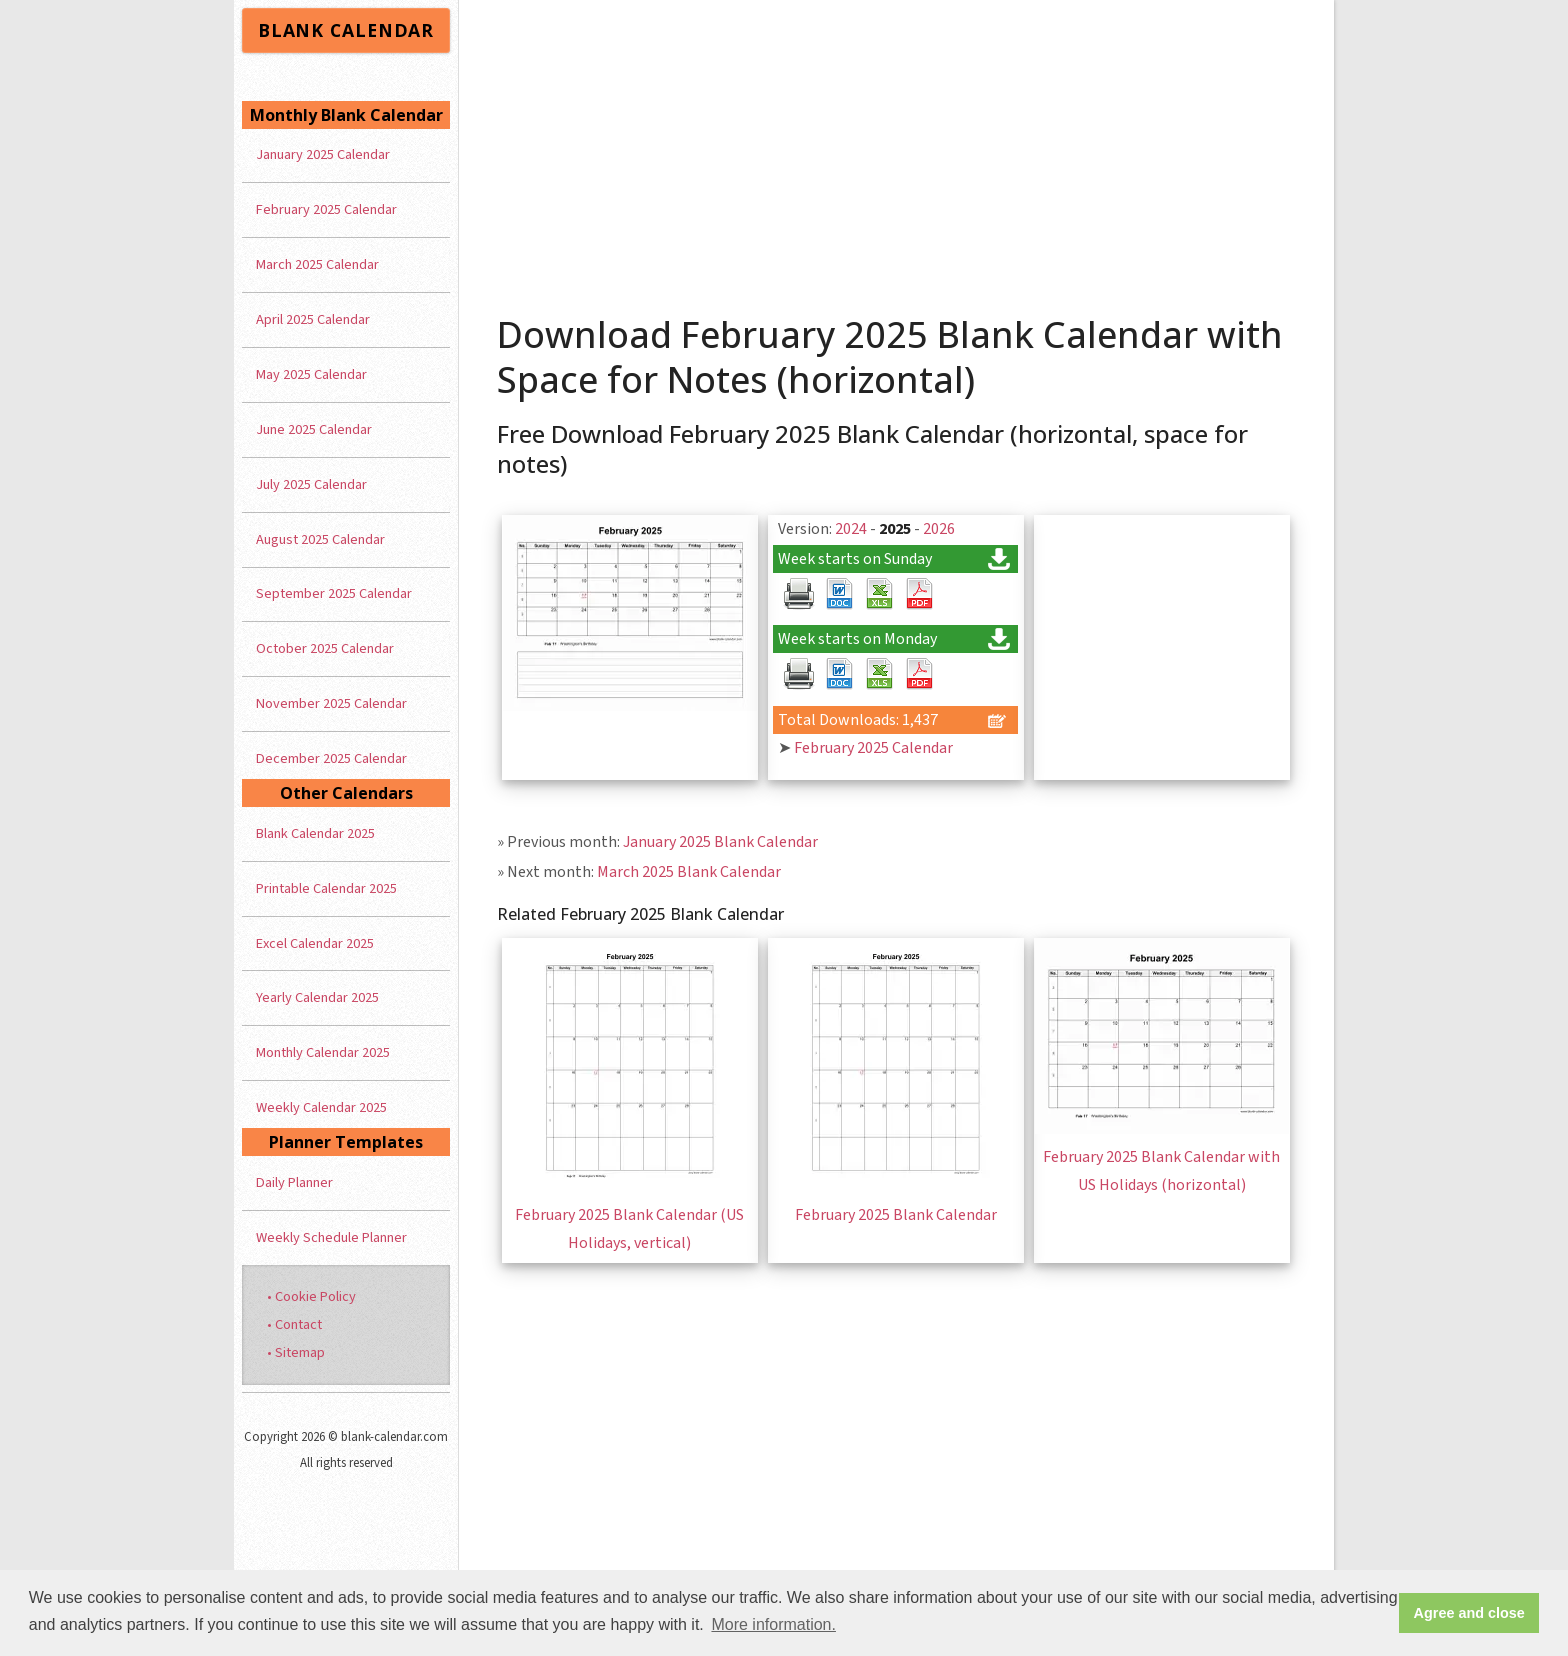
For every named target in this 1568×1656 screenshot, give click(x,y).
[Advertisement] (897, 150)
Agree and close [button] (1469, 1613)
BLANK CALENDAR (346, 30)
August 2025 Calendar (320, 539)
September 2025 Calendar (334, 593)
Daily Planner (294, 1182)
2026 (939, 529)
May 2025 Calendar (311, 374)
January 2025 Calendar (323, 154)
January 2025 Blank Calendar (720, 842)
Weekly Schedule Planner (331, 1237)
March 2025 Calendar (317, 264)
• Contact (294, 1324)
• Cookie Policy (311, 1296)
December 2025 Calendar (331, 758)
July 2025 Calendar (311, 484)
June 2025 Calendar (314, 429)
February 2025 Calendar (873, 748)
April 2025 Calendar (313, 319)
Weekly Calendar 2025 (321, 1107)
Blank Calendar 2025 (315, 833)
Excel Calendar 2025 (315, 943)
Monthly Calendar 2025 (323, 1052)
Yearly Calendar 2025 (317, 997)
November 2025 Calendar (331, 703)
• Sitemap (296, 1352)
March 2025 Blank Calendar (689, 872)
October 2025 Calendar (325, 648)
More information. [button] (773, 1624)
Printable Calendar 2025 (326, 888)
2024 (851, 529)
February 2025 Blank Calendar (896, 1215)
